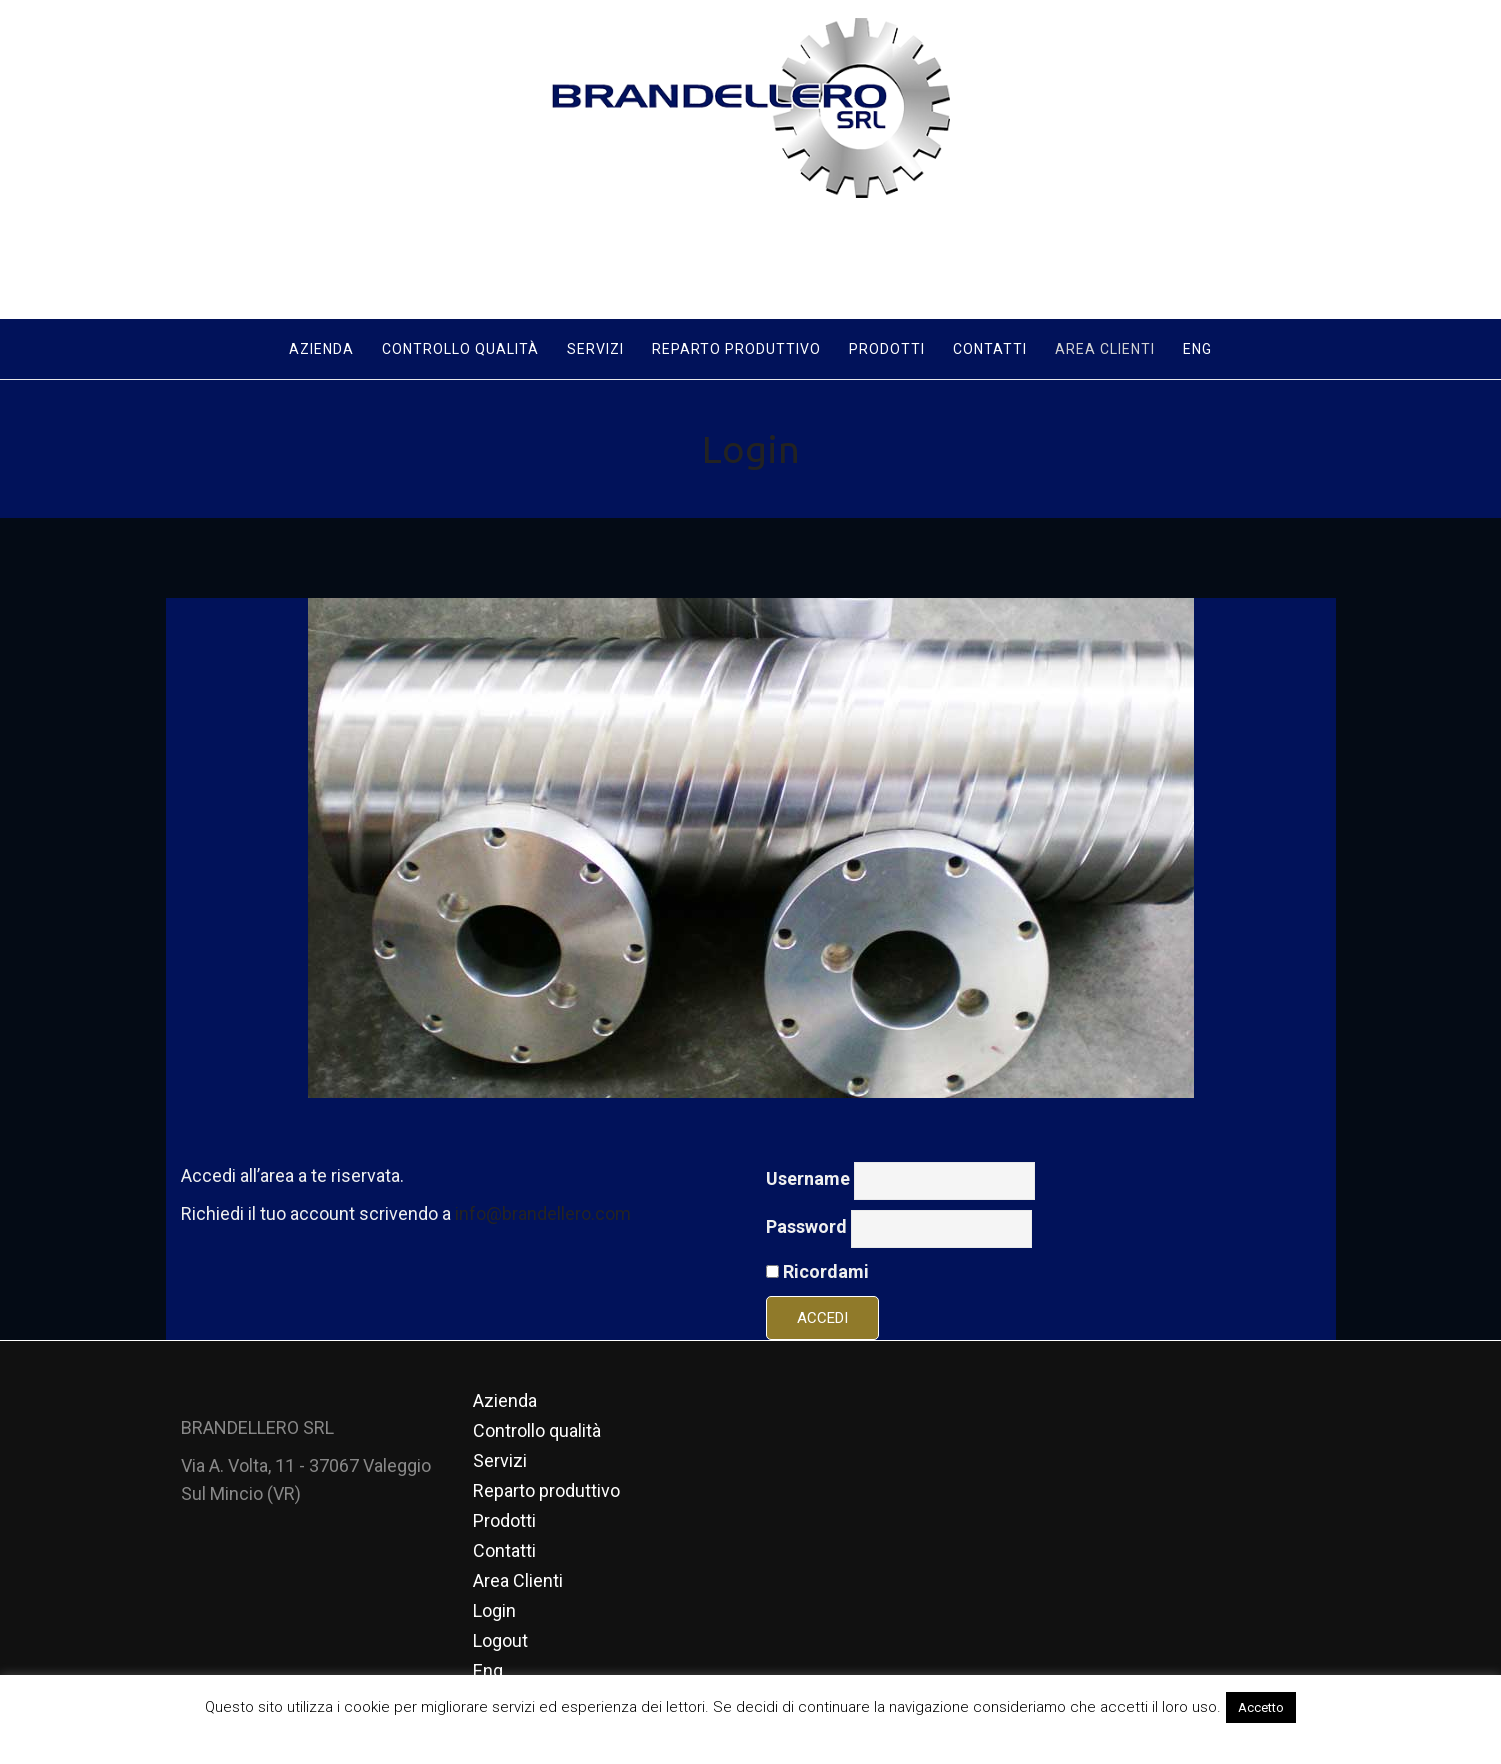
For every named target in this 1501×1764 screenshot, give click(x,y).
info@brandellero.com (543, 1211)
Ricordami (817, 1269)
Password (806, 1224)
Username (808, 1176)
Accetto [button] (1261, 1707)
